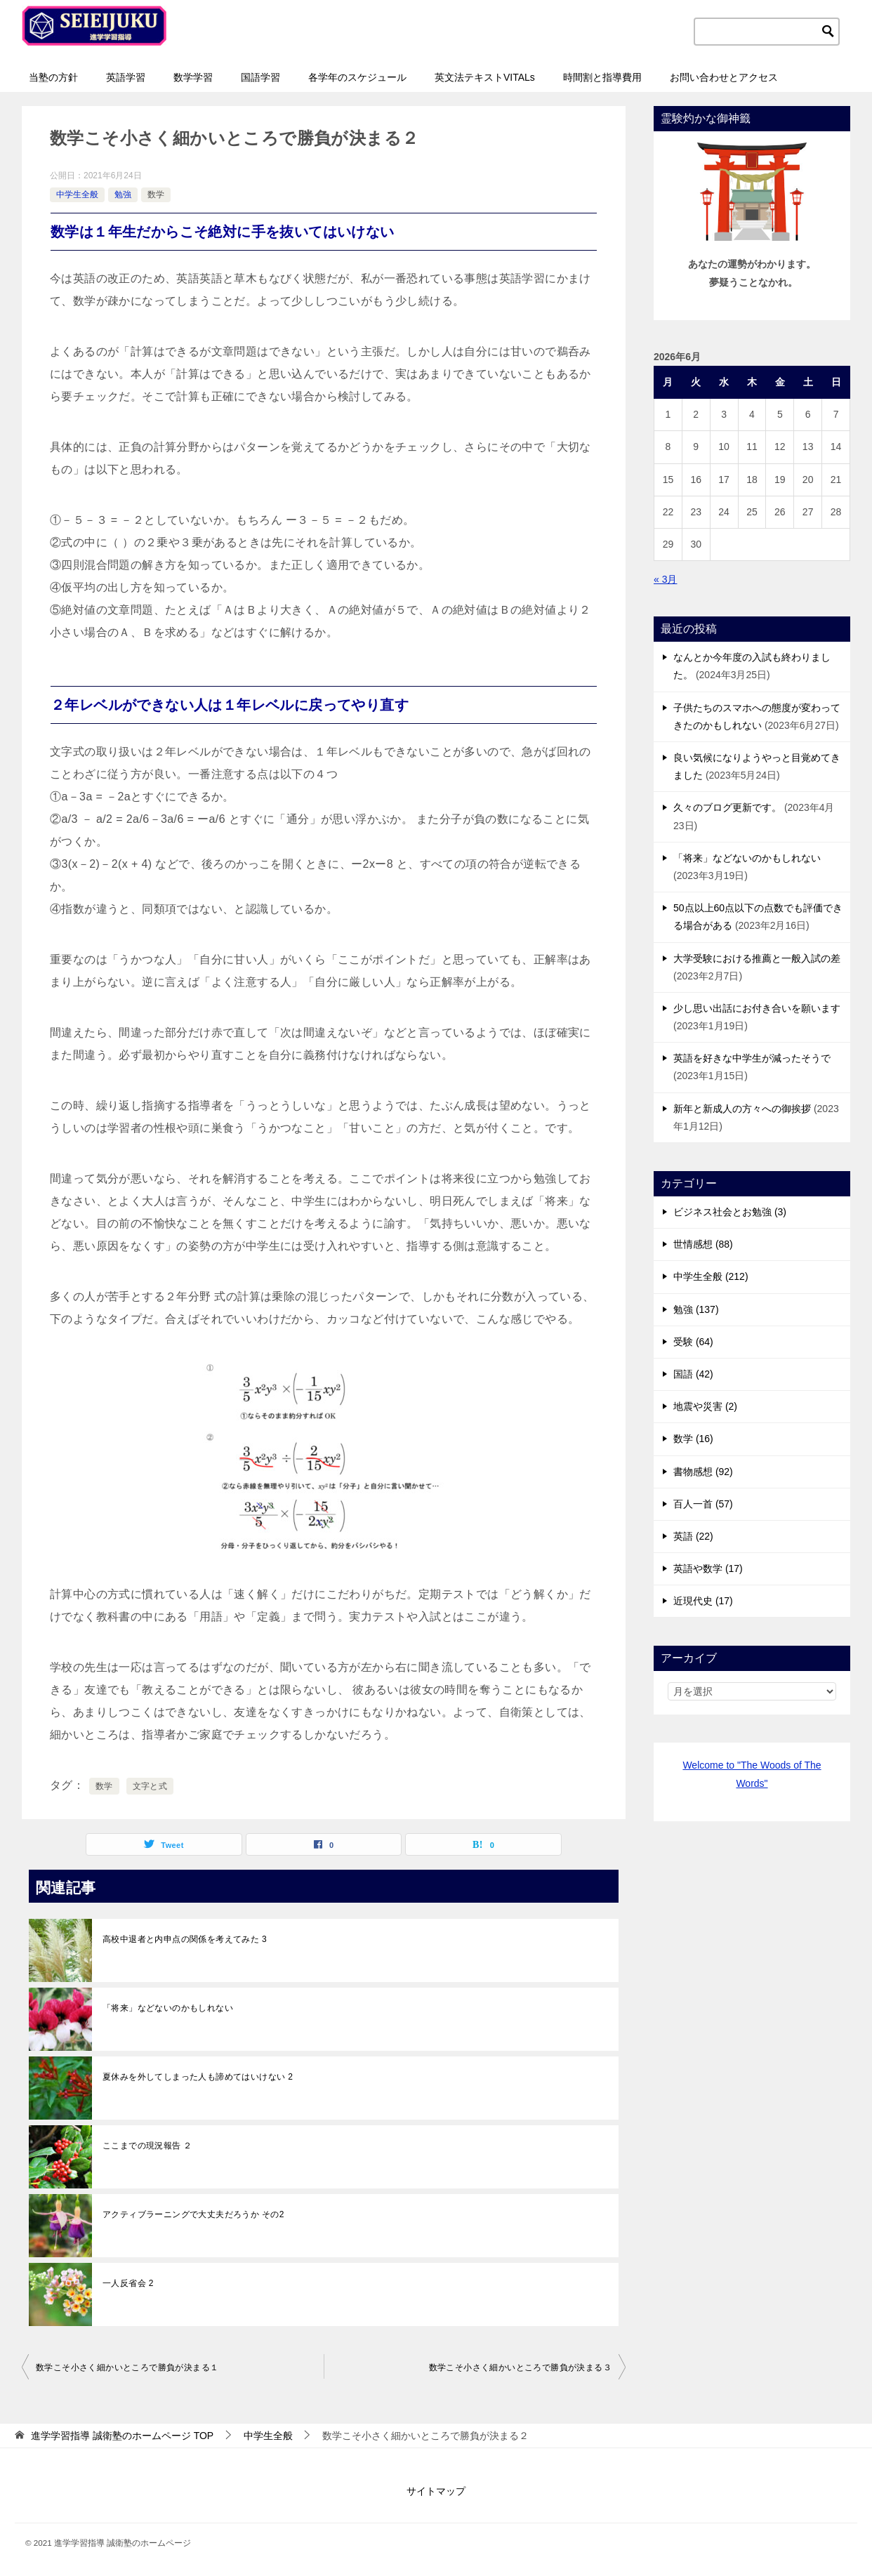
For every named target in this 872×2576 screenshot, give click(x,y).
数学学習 (193, 77)
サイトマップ (436, 2491)
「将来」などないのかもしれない (168, 2008)
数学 (155, 194)
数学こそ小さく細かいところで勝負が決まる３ (520, 2367)
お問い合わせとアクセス (724, 77)
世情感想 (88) (703, 1244)
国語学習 (260, 77)
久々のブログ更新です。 (727, 807)
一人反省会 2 (128, 2283)
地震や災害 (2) (705, 1406)
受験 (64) (693, 1341)
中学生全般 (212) (710, 1276)
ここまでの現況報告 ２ (147, 2146)
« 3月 (665, 579)
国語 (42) (693, 1374)
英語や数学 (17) (708, 1568)
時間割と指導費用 (602, 77)
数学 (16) (693, 1438)
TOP (122, 2435)
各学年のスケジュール (357, 77)
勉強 (122, 194)
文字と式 (150, 1786)
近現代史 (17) (703, 1600)
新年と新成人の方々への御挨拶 (742, 1108)
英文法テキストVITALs (485, 77)
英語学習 (125, 77)
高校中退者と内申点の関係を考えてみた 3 (185, 1939)
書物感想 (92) (703, 1471)
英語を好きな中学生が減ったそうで (752, 1058)
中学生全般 (77, 194)
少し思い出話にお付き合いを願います (756, 1008)
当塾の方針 (53, 77)
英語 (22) (693, 1536)
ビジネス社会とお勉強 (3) (729, 1211)
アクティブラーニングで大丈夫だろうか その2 (193, 2214)
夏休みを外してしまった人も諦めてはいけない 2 (198, 2077)
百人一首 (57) (703, 1504)
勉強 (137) (696, 1309)
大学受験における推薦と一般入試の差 (756, 958)
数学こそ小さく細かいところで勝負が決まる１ (127, 2367)
